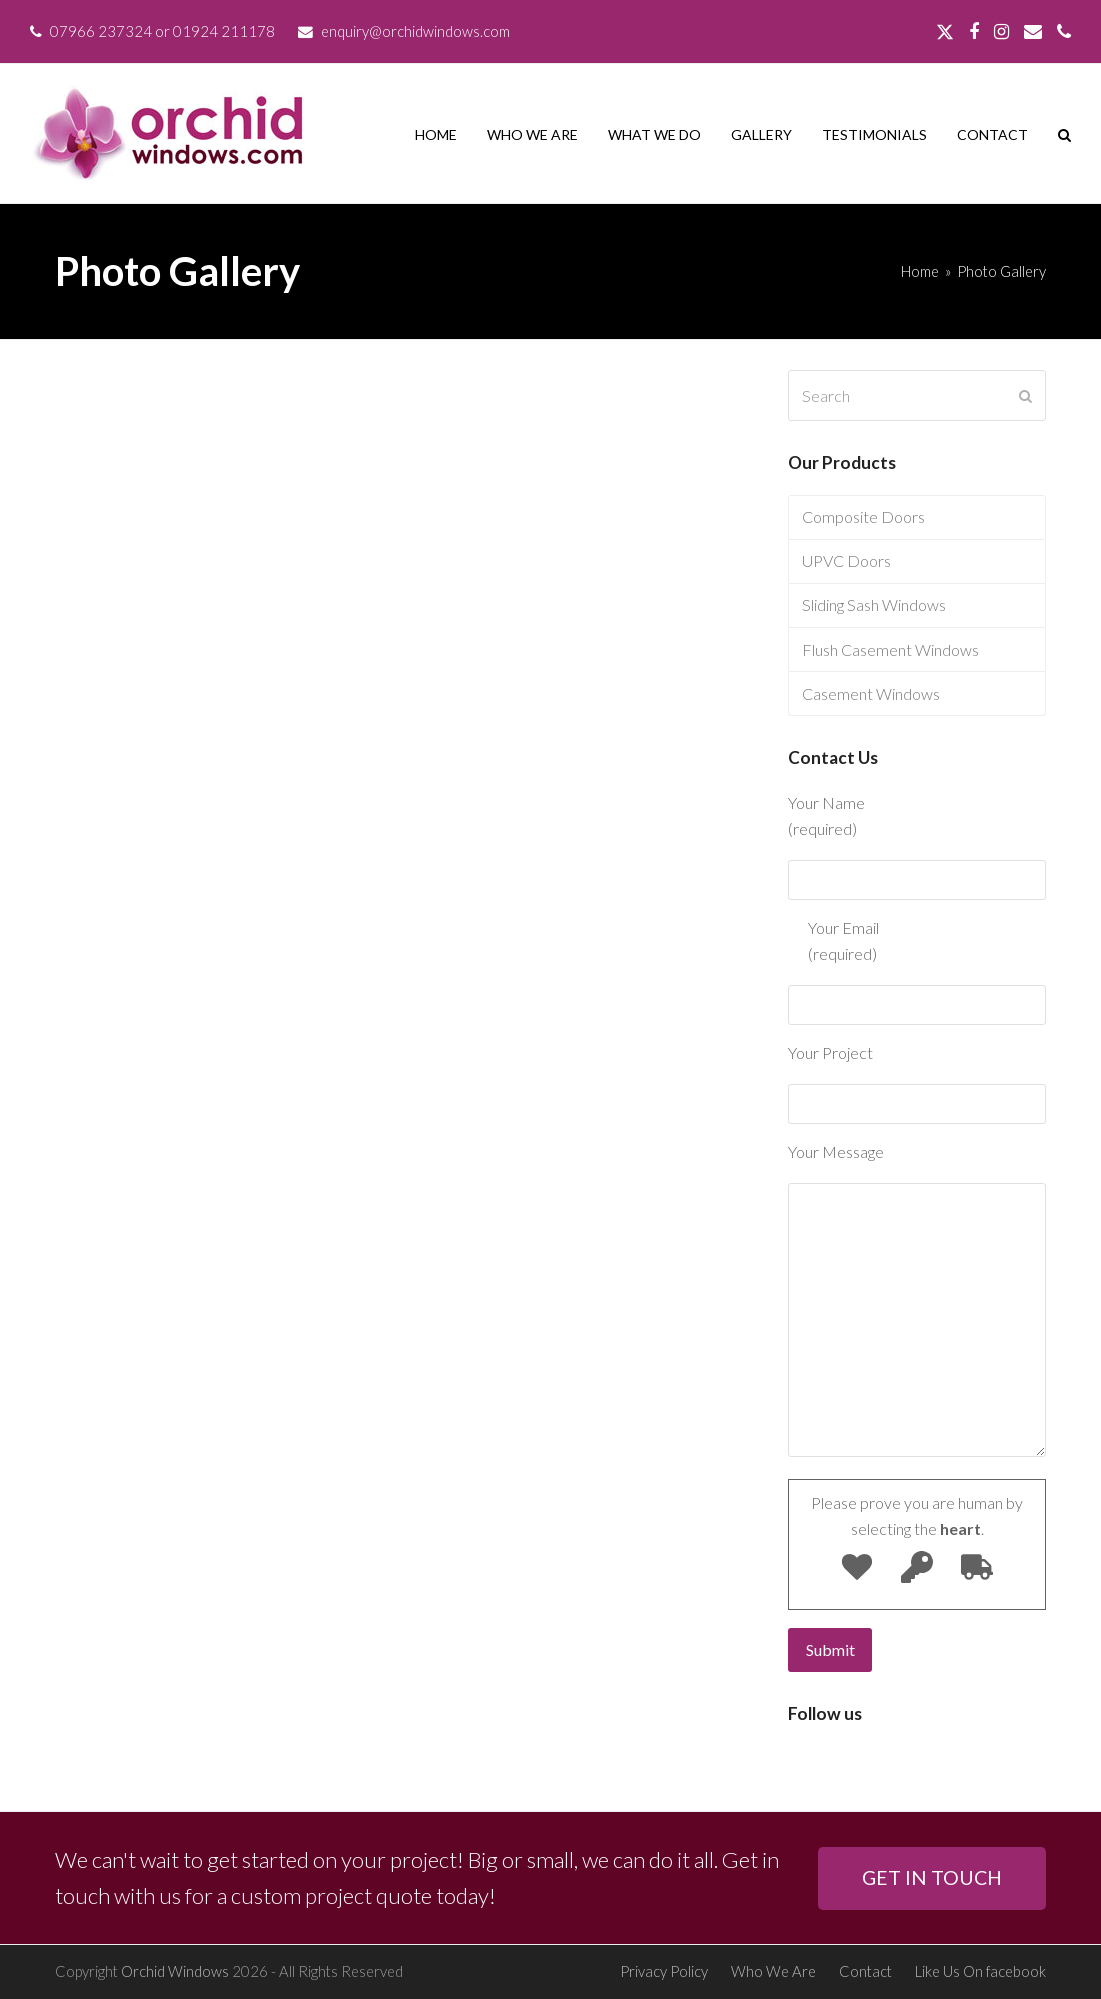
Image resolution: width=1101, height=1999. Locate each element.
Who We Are (773, 1971)
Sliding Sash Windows (874, 604)
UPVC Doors (846, 560)
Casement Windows (871, 693)
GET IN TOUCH (932, 1877)
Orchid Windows (175, 1971)
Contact (865, 1971)
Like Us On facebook (980, 1971)
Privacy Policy (664, 1971)
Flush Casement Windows (890, 649)
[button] (1064, 134)
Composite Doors (863, 516)
